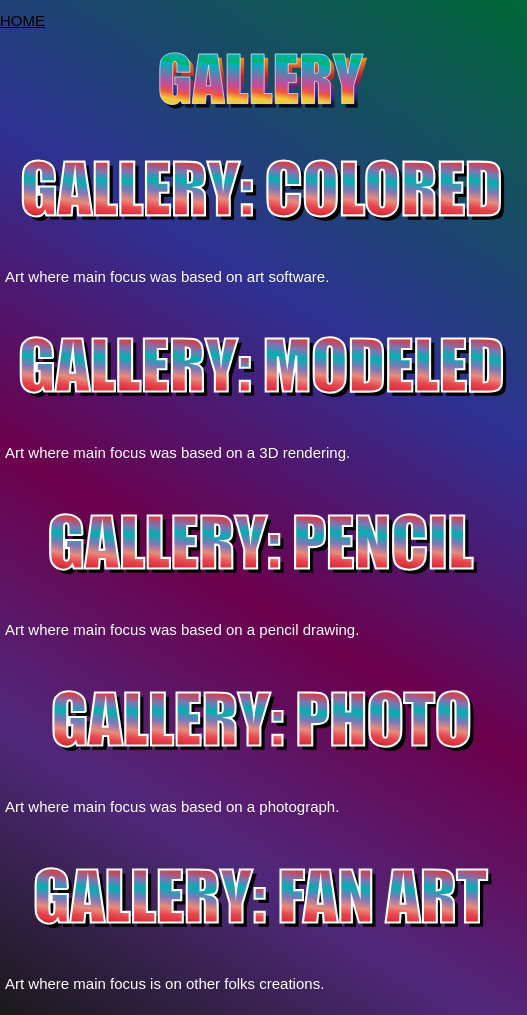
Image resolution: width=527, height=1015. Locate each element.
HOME (22, 20)
